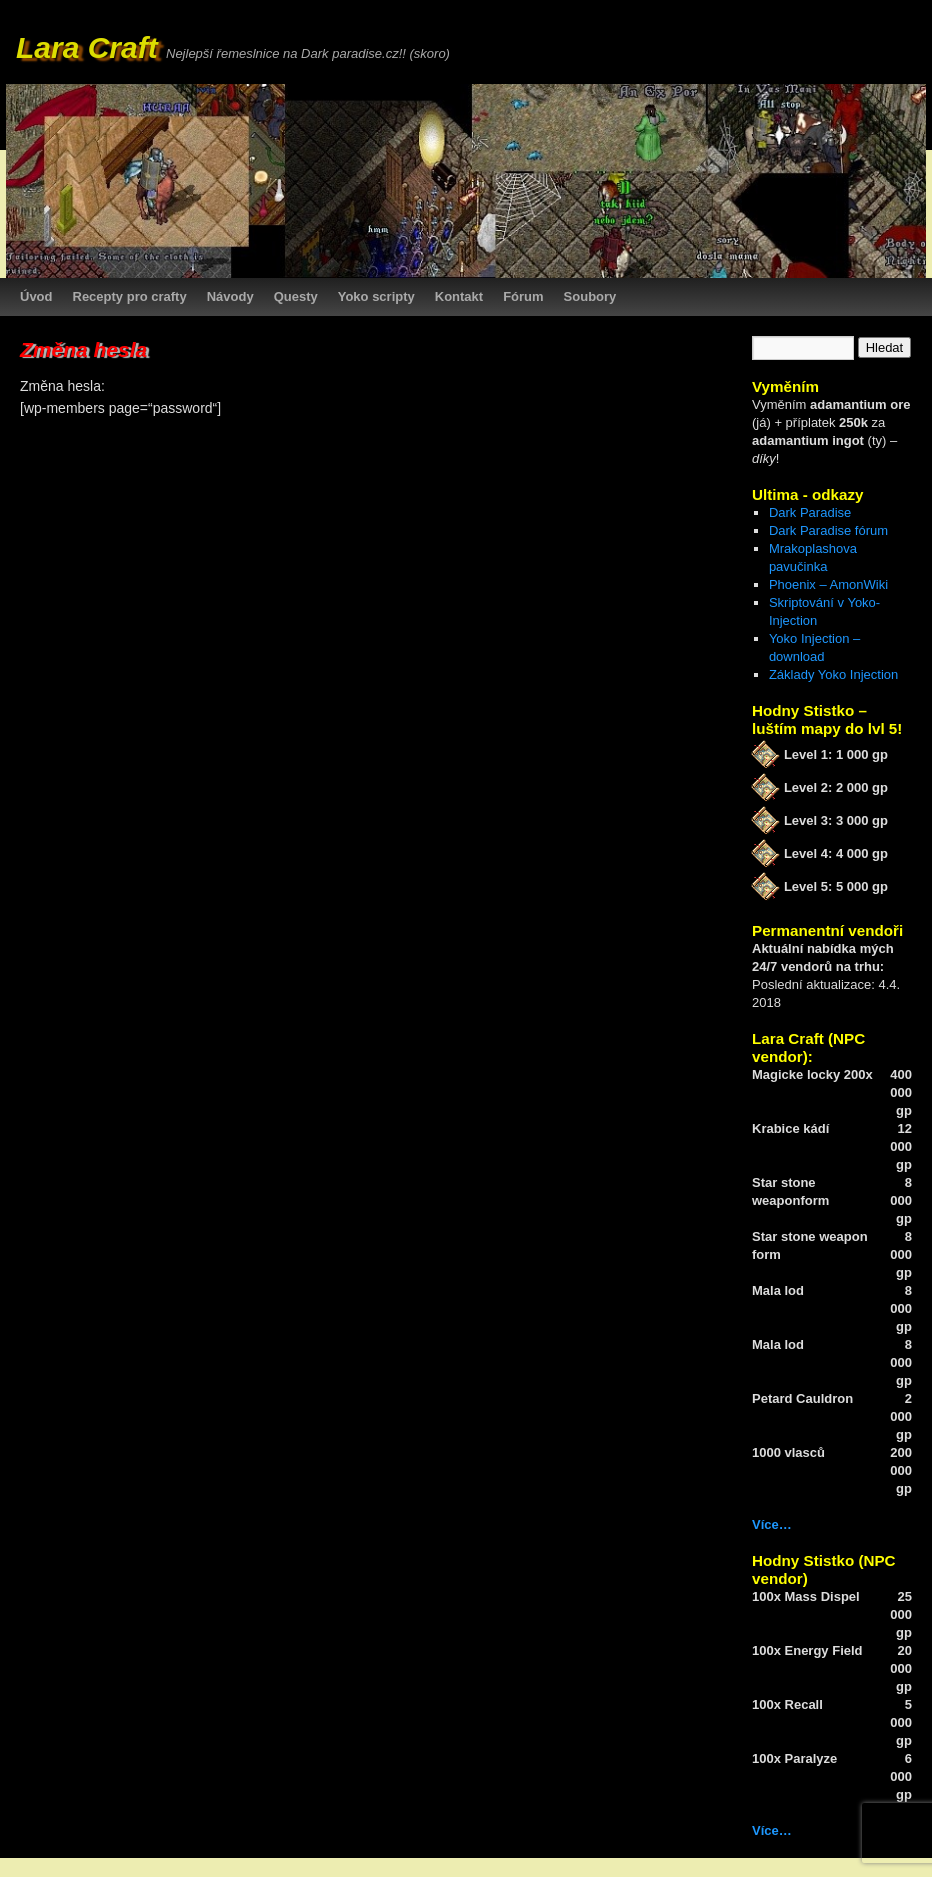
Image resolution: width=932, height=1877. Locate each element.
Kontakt (459, 296)
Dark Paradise (810, 512)
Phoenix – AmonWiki (828, 584)
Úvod (36, 296)
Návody (230, 296)
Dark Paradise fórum (828, 530)
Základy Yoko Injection (833, 674)
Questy (296, 296)
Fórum (523, 296)
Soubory (590, 296)
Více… (772, 1524)
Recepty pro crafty (130, 296)
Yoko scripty (376, 296)
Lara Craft (87, 47)
